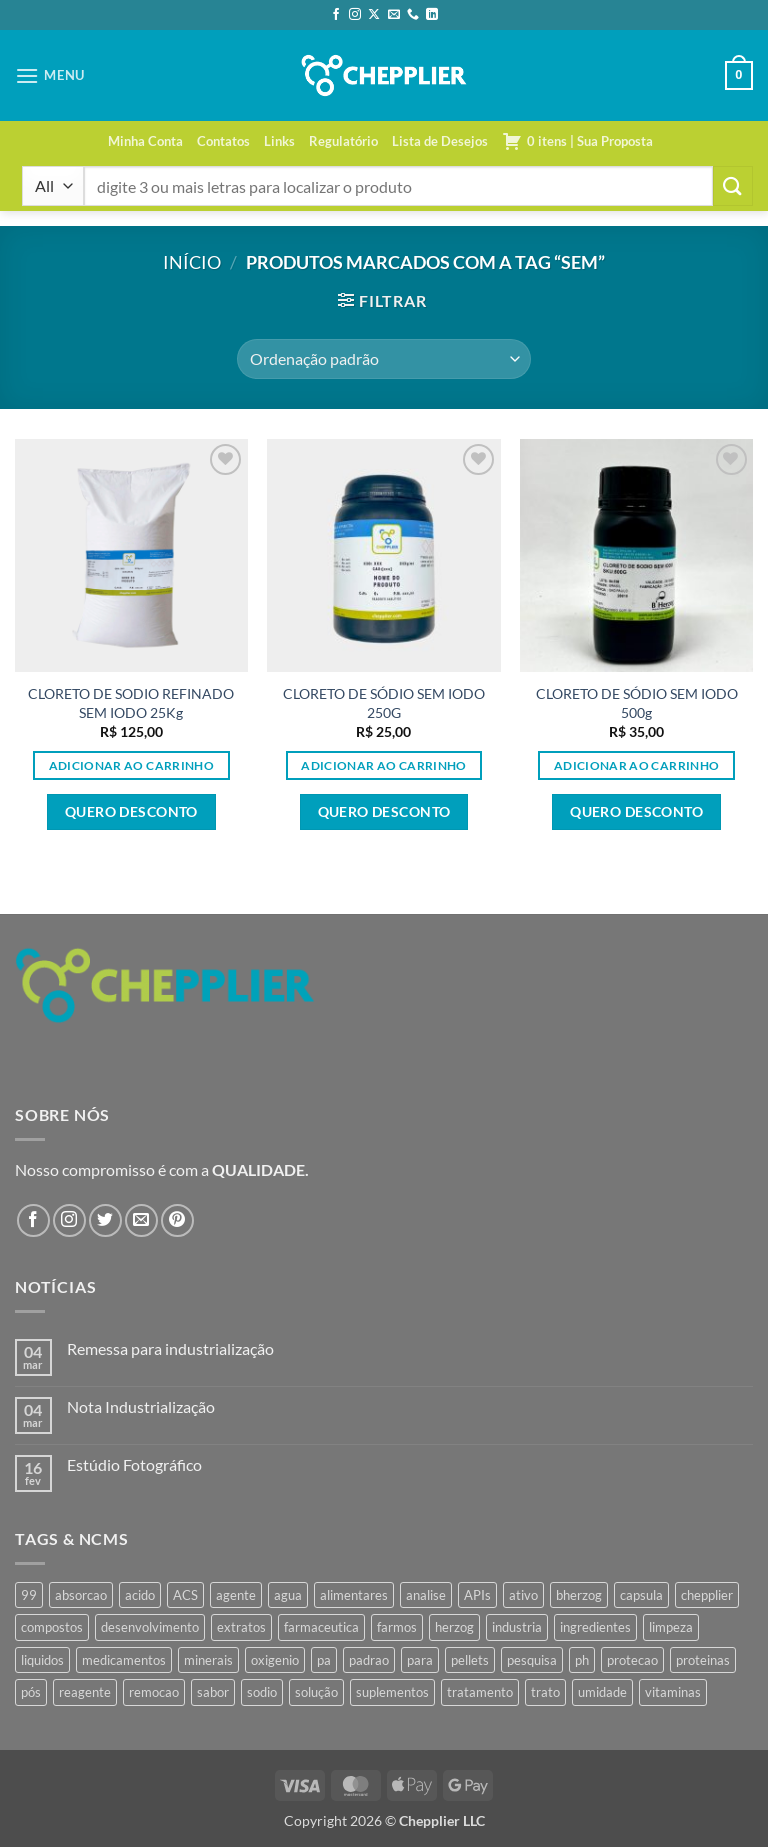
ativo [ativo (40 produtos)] (523, 1595)
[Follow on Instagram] (355, 15)
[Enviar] (733, 185)
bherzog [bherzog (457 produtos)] (579, 1595)
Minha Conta (145, 141)
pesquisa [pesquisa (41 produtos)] (532, 1660)
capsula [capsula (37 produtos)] (641, 1595)
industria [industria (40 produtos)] (517, 1627)
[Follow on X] (374, 15)
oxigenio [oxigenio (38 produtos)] (275, 1660)
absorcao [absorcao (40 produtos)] (81, 1595)
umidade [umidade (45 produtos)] (602, 1692)
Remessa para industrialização (170, 1348)
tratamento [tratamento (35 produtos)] (480, 1692)
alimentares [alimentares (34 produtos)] (354, 1595)
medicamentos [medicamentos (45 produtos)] (124, 1660)
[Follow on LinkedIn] (432, 15)
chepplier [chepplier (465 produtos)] (707, 1595)
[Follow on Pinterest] (177, 1220)
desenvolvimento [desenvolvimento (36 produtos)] (150, 1627)
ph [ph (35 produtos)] (582, 1660)
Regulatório (343, 141)
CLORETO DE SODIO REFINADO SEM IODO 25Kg (131, 703)
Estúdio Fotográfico (134, 1464)
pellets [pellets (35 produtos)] (470, 1660)
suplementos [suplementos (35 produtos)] (392, 1692)
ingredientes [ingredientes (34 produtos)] (595, 1627)
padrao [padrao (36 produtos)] (369, 1660)
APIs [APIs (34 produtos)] (477, 1595)
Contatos (223, 141)
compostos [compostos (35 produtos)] (52, 1627)
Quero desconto (131, 811)
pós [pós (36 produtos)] (31, 1692)
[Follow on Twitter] (105, 1220)
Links (279, 141)
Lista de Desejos (440, 141)
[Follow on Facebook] (336, 15)
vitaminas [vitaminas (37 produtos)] (673, 1692)
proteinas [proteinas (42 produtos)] (703, 1660)
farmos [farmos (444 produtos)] (397, 1627)
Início (192, 262)
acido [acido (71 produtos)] (140, 1595)
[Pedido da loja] (383, 359)
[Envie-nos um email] (394, 15)
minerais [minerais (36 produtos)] (208, 1660)
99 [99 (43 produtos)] (29, 1595)
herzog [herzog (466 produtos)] (454, 1627)
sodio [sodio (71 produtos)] (262, 1692)
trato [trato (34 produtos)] (545, 1692)
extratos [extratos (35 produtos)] (241, 1627)
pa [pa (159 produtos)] (324, 1660)
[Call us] (413, 15)
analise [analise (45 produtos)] (426, 1595)
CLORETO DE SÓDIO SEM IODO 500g (637, 703)
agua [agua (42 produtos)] (288, 1595)
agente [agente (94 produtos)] (236, 1595)
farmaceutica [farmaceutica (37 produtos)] (321, 1627)
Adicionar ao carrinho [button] (131, 765)
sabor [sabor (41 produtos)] (213, 1692)
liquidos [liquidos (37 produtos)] (42, 1660)
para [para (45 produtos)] (420, 1660)
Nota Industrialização (141, 1406)
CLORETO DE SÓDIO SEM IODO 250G (384, 703)
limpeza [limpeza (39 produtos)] (671, 1627)
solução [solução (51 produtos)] (316, 1692)
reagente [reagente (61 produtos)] (85, 1692)
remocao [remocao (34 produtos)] (154, 1692)
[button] (50, 75)
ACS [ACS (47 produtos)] (185, 1595)
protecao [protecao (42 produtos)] (632, 1660)
